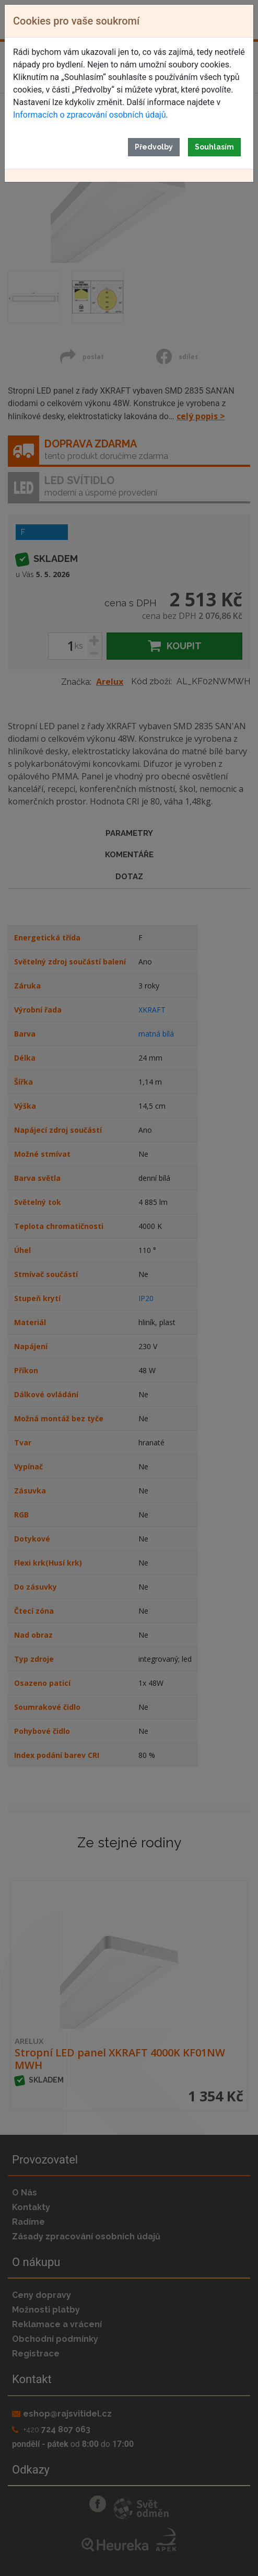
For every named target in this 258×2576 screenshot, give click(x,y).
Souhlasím (214, 147)
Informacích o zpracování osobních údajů (89, 115)
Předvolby (154, 147)
